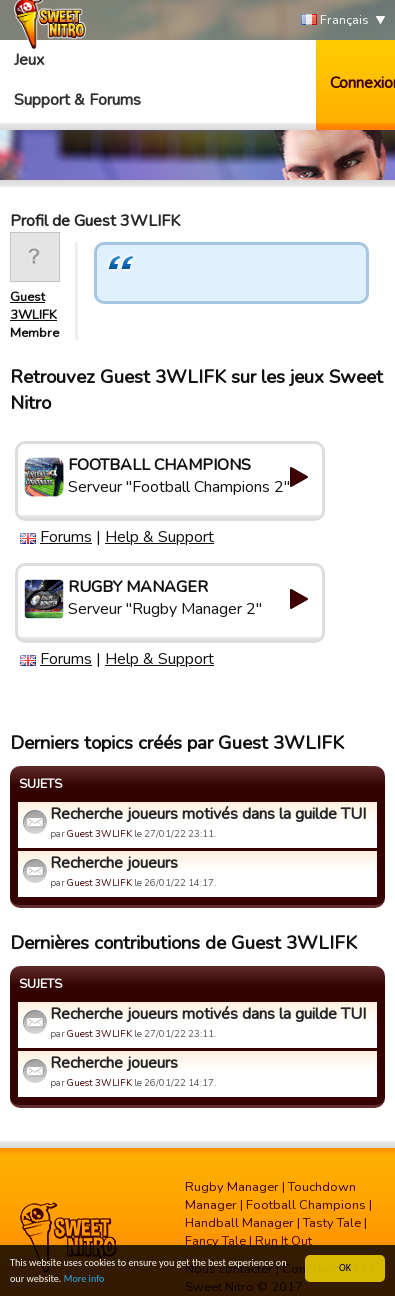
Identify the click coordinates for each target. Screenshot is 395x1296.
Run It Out (283, 1241)
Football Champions (306, 1205)
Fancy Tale (215, 1241)
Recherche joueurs (114, 863)
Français (335, 20)
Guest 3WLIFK (33, 306)
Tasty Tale (332, 1223)
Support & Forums (77, 100)
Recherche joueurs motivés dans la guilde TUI (208, 814)
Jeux (29, 60)
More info (84, 1279)
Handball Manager (239, 1223)
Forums (66, 537)
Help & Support (159, 537)
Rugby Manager (232, 1187)
